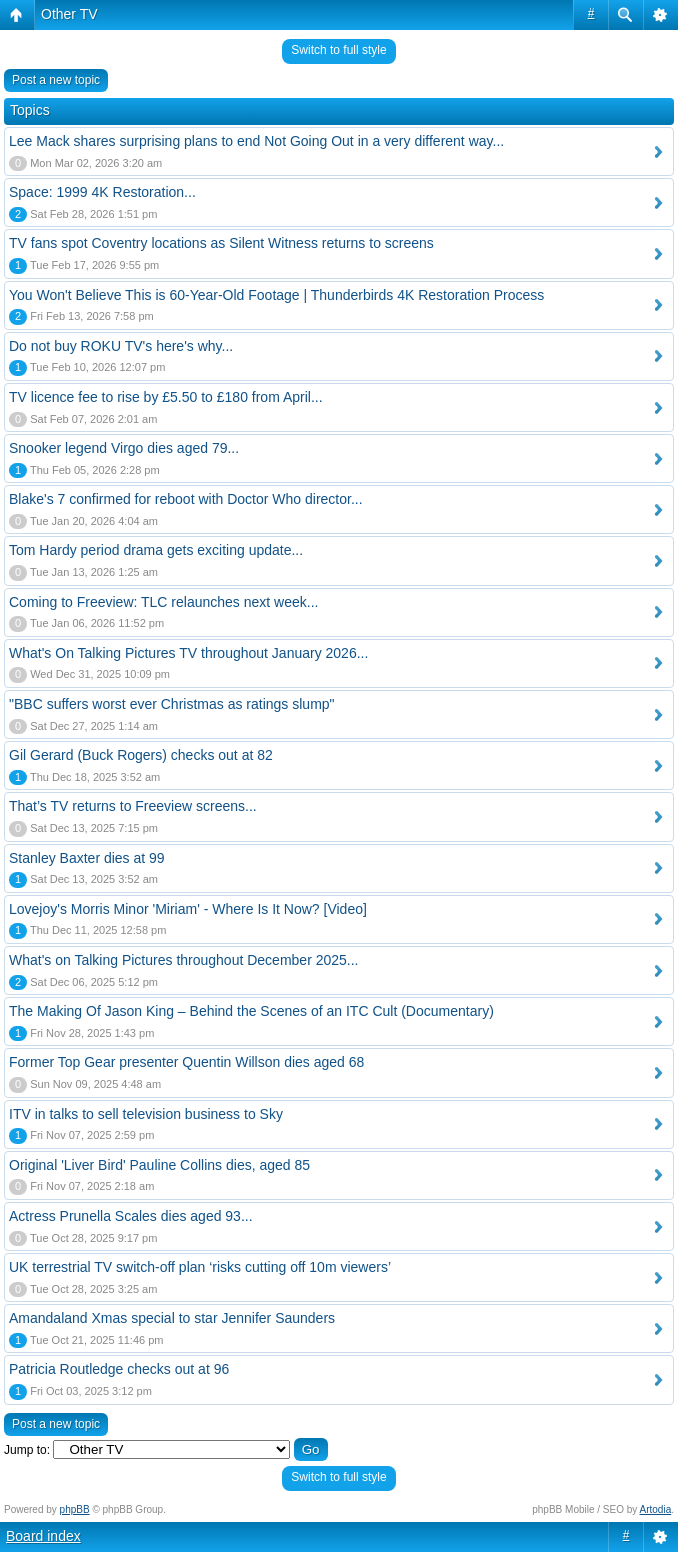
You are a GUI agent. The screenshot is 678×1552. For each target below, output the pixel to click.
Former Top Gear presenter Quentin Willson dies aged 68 (186, 1062)
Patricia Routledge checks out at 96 (119, 1369)
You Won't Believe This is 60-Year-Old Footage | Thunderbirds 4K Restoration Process (276, 295)
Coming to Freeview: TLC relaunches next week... (163, 602)
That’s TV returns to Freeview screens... (133, 806)
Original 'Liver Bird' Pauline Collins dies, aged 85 (159, 1165)
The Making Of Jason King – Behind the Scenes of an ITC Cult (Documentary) (251, 1011)
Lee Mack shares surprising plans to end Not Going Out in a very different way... (256, 141)
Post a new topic (56, 80)
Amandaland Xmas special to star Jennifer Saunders (172, 1318)
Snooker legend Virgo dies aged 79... (124, 448)
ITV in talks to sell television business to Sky (146, 1114)
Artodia (656, 1509)
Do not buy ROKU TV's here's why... (121, 346)
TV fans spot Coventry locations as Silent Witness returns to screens (221, 243)
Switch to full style (338, 50)
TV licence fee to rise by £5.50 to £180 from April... (166, 397)
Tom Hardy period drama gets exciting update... (156, 550)
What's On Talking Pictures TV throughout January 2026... (188, 653)
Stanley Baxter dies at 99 (87, 858)
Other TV (69, 14)
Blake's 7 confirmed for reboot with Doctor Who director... (186, 499)
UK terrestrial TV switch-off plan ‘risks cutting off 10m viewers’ (200, 1267)
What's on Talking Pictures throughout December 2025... (184, 960)
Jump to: (27, 1450)
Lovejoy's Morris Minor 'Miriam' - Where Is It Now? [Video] (188, 909)
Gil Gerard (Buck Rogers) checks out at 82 (141, 755)
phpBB (75, 1509)
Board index (43, 1536)
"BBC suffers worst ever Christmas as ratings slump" (172, 704)
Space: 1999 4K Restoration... (102, 192)
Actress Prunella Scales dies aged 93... (131, 1216)
